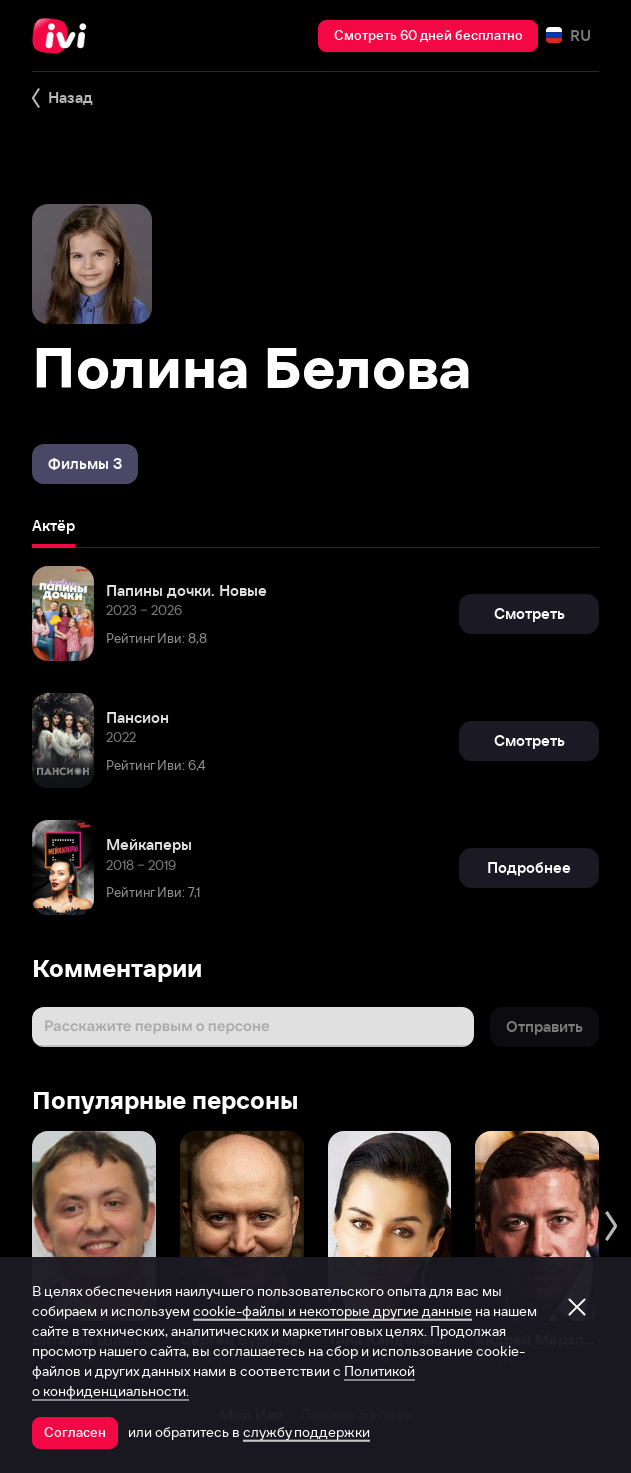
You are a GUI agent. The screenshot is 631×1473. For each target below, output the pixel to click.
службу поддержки (306, 1432)
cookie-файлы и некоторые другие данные (332, 1311)
